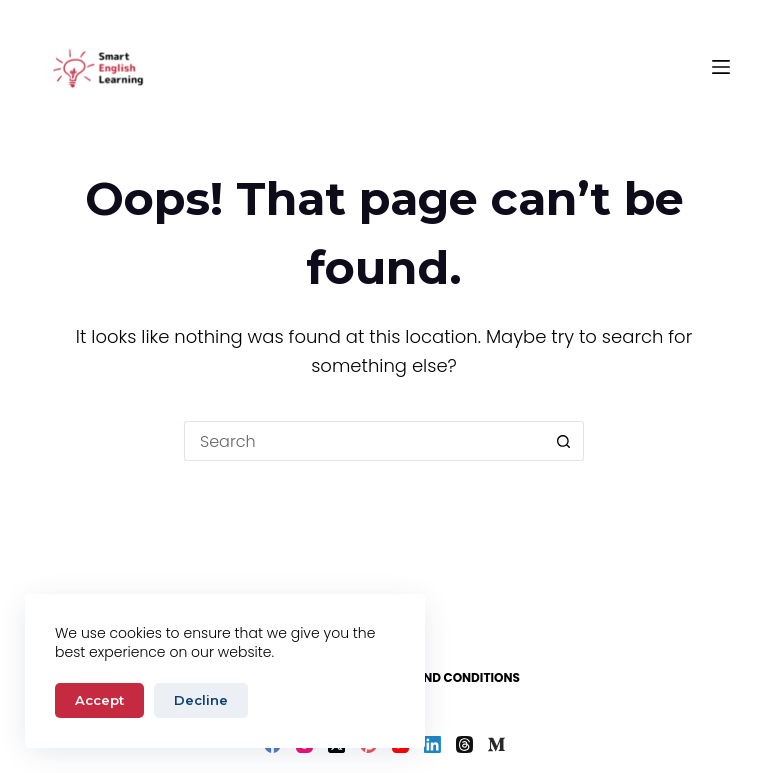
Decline (201, 700)
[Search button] (564, 441)
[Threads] (464, 744)
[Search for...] (364, 441)
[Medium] (496, 744)
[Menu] (721, 67)
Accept (99, 700)
